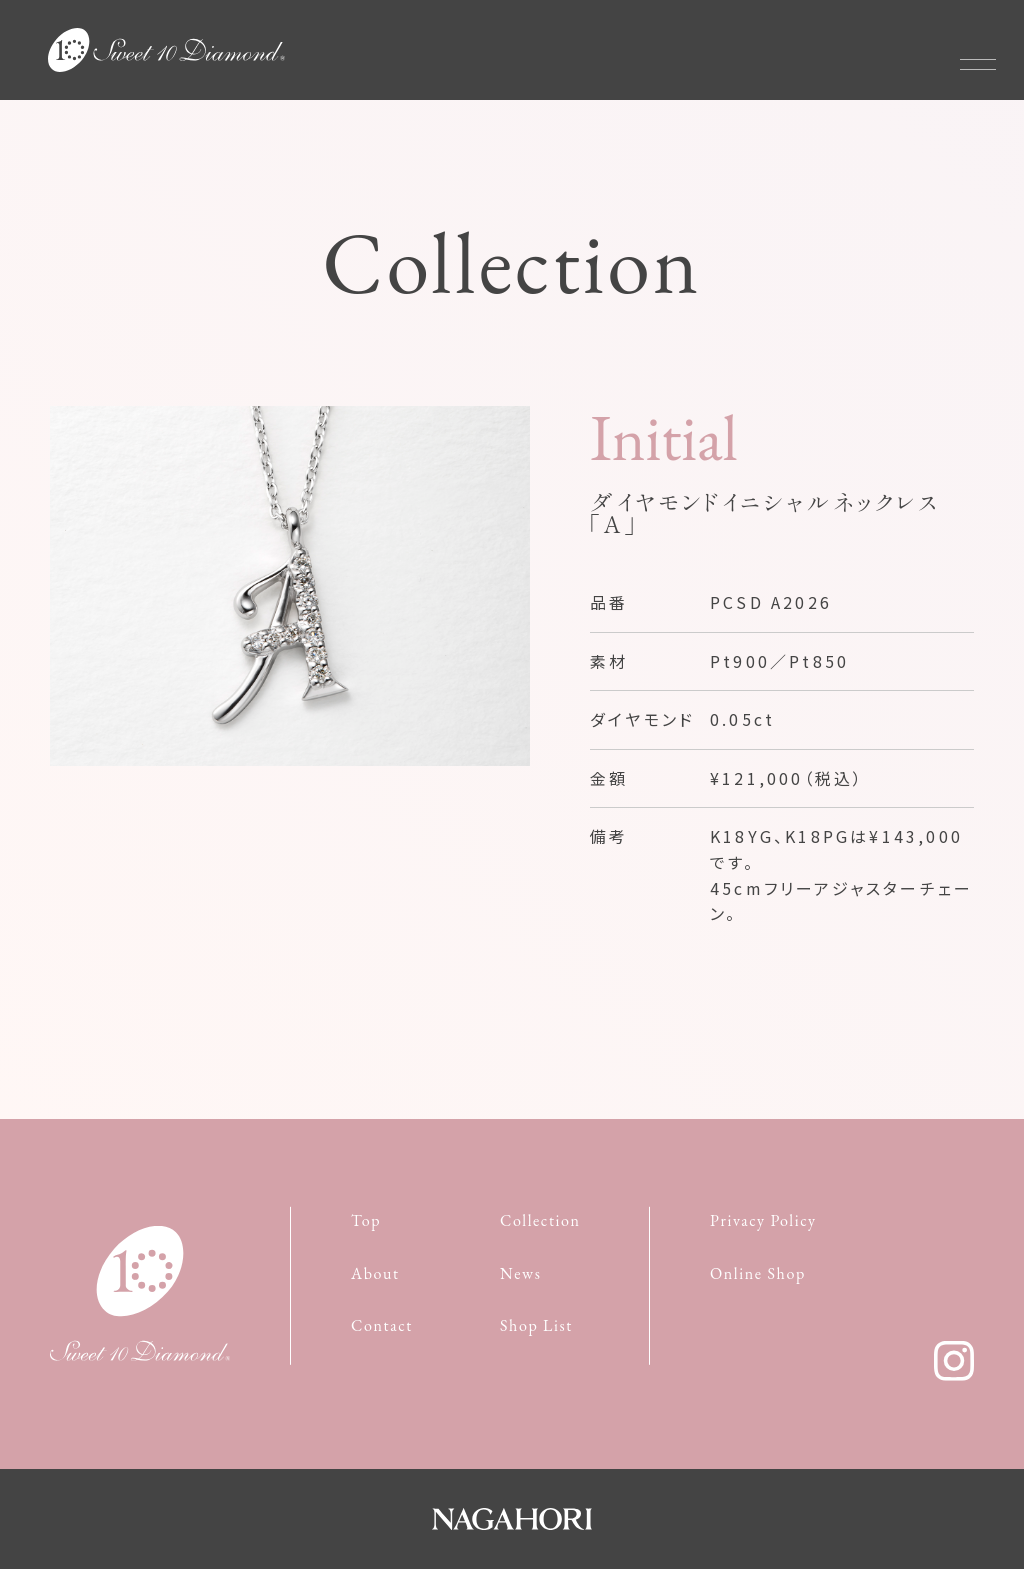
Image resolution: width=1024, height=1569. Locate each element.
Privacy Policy (763, 1220)
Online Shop (758, 1272)
